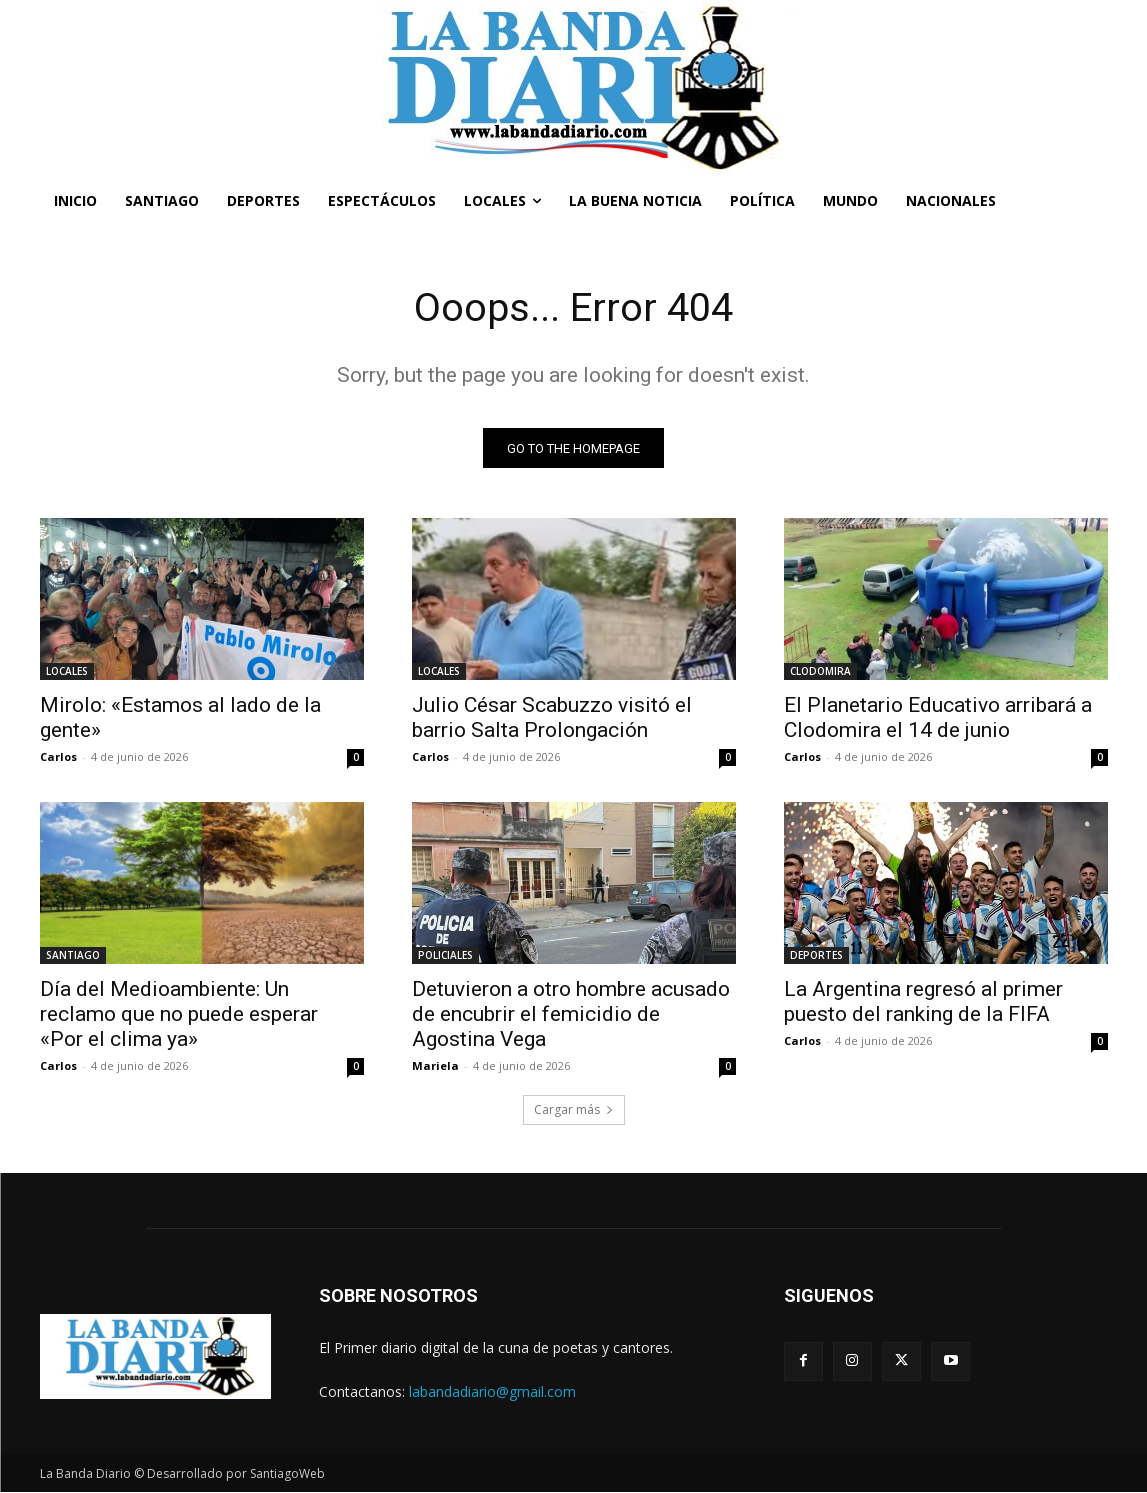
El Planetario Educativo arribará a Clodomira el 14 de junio (938, 718)
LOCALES (67, 672)
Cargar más (574, 1110)
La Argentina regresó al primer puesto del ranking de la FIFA (923, 1002)
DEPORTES (816, 956)
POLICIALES (445, 956)
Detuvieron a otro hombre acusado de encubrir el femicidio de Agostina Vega (571, 1015)
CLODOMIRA (820, 672)
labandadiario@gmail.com (492, 1391)
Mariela (435, 1066)
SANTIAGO (73, 956)
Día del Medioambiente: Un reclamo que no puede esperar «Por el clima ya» (179, 1015)
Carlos (58, 757)
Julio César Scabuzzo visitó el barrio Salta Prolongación (552, 718)
